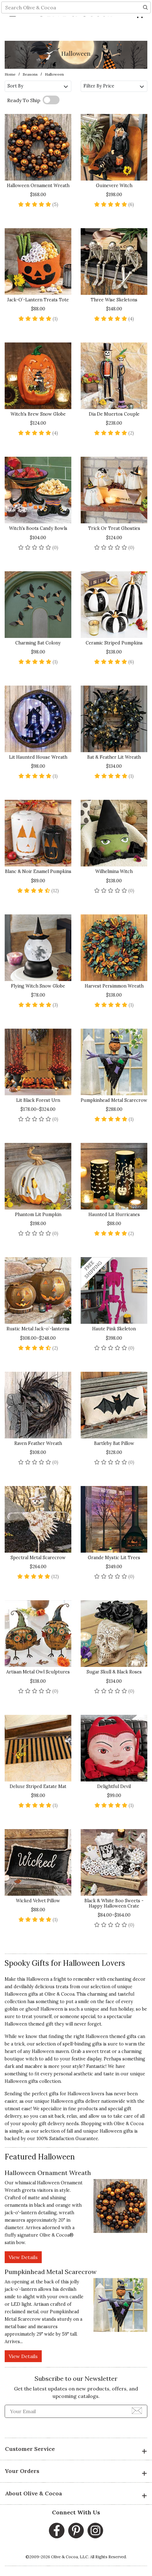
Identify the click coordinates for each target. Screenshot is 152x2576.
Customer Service (76, 2449)
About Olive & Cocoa (76, 2494)
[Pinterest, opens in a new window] (76, 2530)
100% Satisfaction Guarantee (67, 2138)
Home (10, 74)
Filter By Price (113, 86)
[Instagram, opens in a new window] (95, 2530)
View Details (23, 2257)
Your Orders (76, 2471)
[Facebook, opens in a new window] (56, 2530)
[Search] (145, 30)
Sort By (37, 86)
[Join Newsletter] (137, 2410)
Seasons (30, 74)
